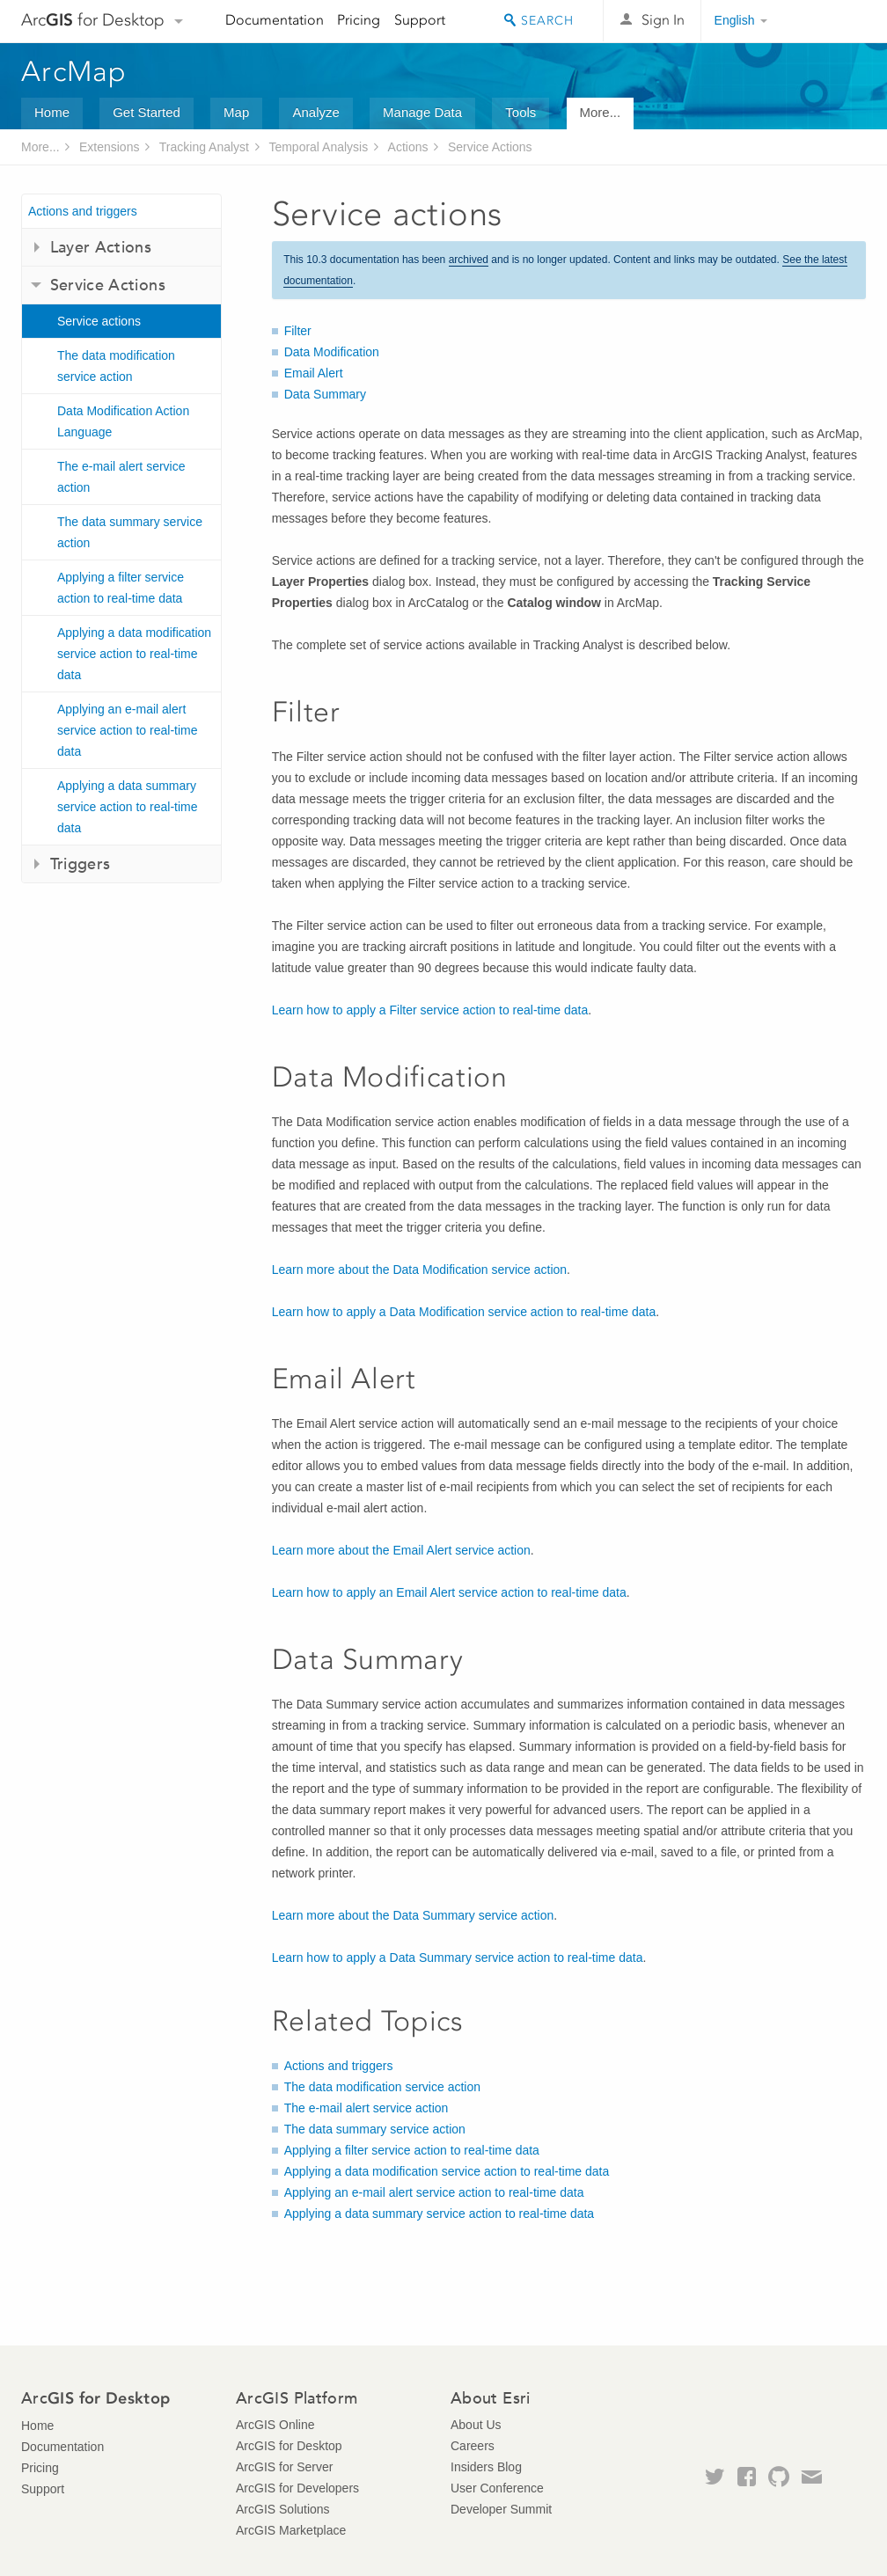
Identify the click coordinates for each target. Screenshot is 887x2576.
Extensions (109, 147)
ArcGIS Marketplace (291, 2530)
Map (236, 112)
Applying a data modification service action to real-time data (134, 654)
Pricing (358, 19)
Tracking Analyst (204, 147)
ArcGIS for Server (284, 2467)
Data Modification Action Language (123, 421)
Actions (408, 147)
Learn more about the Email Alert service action (401, 1550)
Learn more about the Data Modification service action (419, 1269)
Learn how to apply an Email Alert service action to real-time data (449, 1592)
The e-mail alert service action (121, 476)
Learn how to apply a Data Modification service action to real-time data (464, 1312)
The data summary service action (129, 532)
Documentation (274, 19)
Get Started (146, 112)
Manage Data (422, 112)
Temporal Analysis (318, 147)
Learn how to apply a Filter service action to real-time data (430, 1010)
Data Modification (331, 352)
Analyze (315, 112)
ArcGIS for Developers (297, 2488)
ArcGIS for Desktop (289, 2446)
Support (419, 19)
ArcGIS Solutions (283, 2509)
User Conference (497, 2488)
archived (468, 259)
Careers (473, 2446)
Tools (520, 112)
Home (52, 112)
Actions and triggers (82, 211)
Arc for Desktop (93, 20)
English (735, 20)
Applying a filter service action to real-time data (120, 587)
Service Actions (490, 147)
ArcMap (74, 71)
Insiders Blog (486, 2467)
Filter (298, 331)
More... (600, 112)
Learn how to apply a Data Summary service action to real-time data (457, 1957)
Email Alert (313, 373)
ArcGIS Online (275, 2425)
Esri (828, 21)
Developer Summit (501, 2509)
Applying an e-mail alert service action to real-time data (127, 730)
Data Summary (325, 394)
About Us (476, 2425)
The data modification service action (116, 366)
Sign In (663, 19)
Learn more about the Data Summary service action (413, 1915)
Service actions (99, 321)
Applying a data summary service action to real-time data (127, 807)
